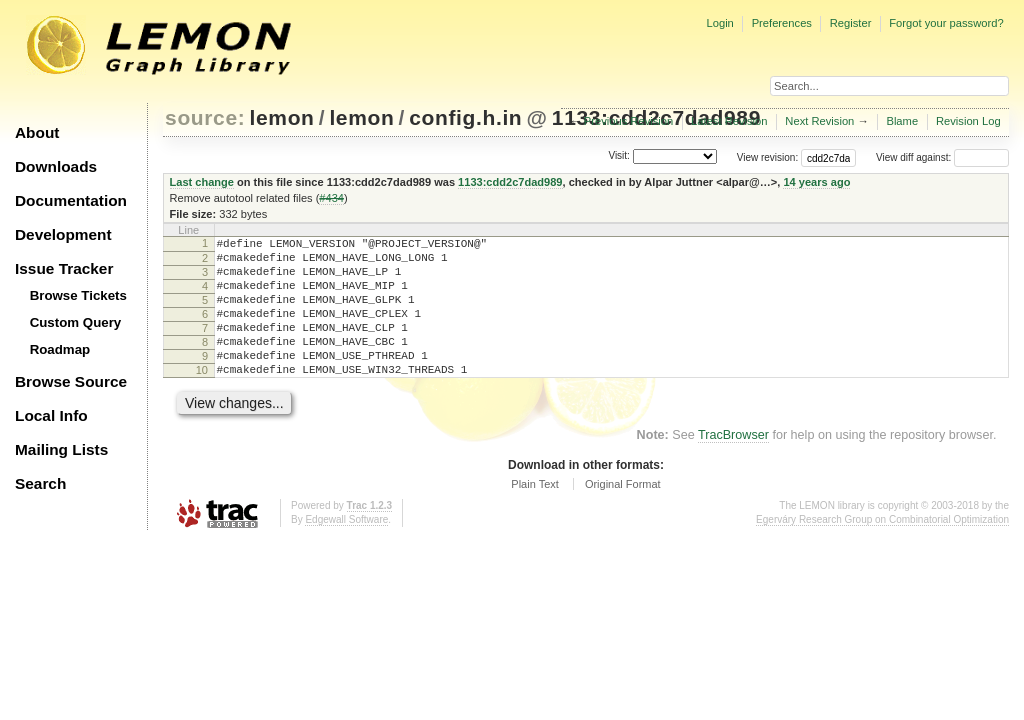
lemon (282, 117)
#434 (331, 198)
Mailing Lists (61, 449)
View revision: (768, 157)
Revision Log (968, 121)
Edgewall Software (346, 549)
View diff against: (942, 157)
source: (205, 117)
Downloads (56, 166)
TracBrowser (733, 465)
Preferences (782, 23)
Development (63, 234)
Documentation (71, 200)
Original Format (623, 514)
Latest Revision (729, 121)
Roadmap (60, 349)
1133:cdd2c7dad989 (510, 182)
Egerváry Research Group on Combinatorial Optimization (882, 549)
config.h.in (465, 117)
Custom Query (76, 322)
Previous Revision (629, 121)
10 (202, 397)
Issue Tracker (64, 268)
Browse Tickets (78, 295)
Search (40, 483)
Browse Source (71, 381)
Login (719, 23)
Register (851, 23)
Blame (902, 121)
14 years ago (816, 182)
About (37, 132)
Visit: (619, 156)
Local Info (51, 415)
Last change (202, 182)
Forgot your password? (946, 23)
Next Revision (819, 121)
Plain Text (535, 514)
